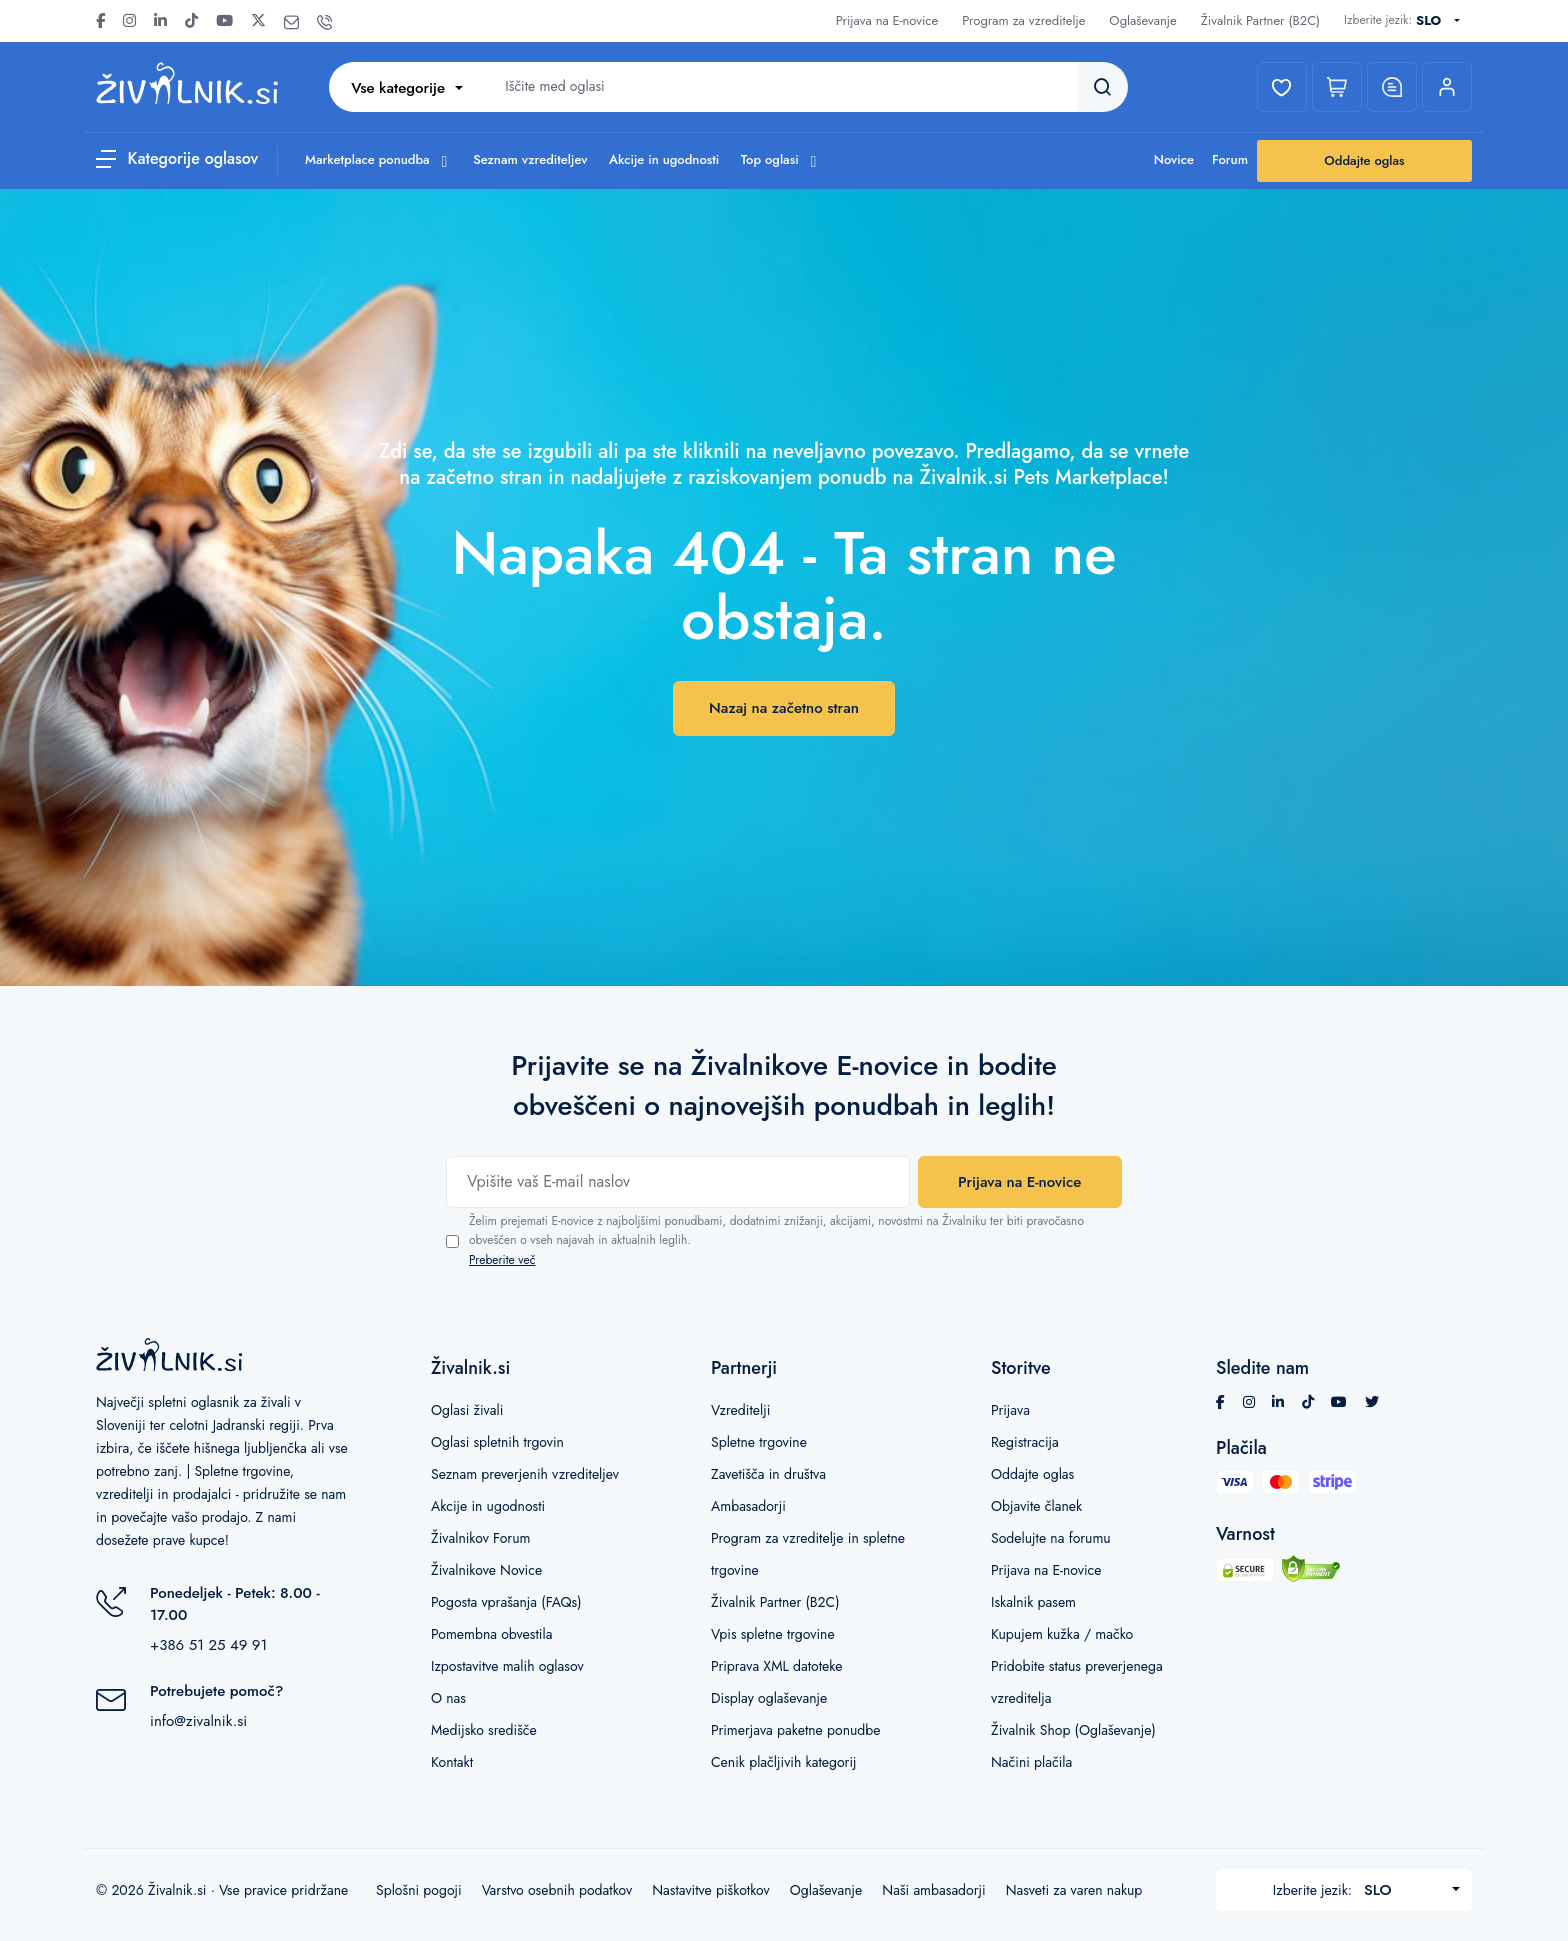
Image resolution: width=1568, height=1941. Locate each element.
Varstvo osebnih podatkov (557, 1890)
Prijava (1010, 1410)
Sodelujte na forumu (1051, 1538)
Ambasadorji (748, 1506)
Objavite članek (1036, 1506)
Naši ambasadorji (933, 1890)
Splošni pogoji (419, 1890)
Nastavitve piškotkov (711, 1890)
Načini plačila (1031, 1762)
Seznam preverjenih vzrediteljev (525, 1474)
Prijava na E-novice (887, 20)
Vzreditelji (740, 1410)
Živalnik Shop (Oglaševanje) (1073, 1730)
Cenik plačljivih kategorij (784, 1762)
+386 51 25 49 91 (208, 1645)
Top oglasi (781, 159)
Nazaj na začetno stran (784, 708)
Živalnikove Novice (486, 1570)
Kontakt (452, 1762)
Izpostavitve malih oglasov (507, 1666)
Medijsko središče (484, 1730)
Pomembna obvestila (491, 1634)
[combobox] (1442, 21)
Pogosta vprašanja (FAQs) (506, 1602)
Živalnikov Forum (480, 1538)
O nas (448, 1698)
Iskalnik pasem (1033, 1602)
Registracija (1025, 1442)
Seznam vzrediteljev (530, 159)
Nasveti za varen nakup (1074, 1890)
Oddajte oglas (1364, 160)
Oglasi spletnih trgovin (497, 1442)
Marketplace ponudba (378, 159)
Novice (1174, 159)
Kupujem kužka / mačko (1062, 1634)
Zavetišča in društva (768, 1474)
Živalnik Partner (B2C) (1260, 20)
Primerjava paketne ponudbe (796, 1730)
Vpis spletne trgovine (773, 1634)
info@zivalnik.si (198, 1721)
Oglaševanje (1142, 20)
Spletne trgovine (759, 1442)
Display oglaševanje (769, 1698)
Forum (1230, 159)
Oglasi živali (467, 1410)
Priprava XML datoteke (776, 1666)
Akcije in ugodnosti (664, 159)
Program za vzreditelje (1023, 20)
